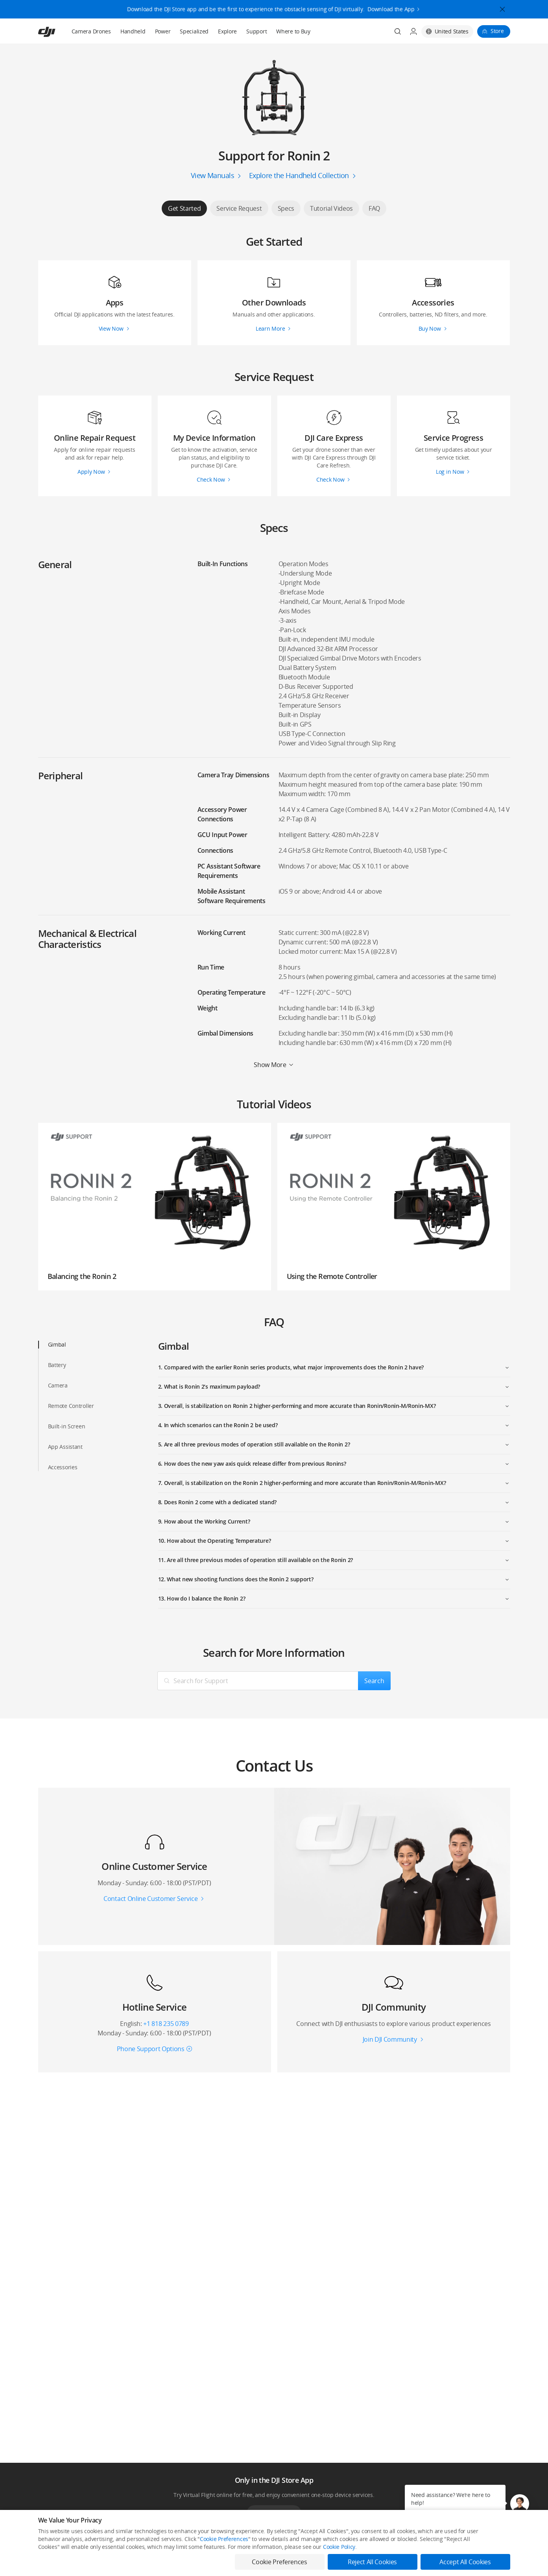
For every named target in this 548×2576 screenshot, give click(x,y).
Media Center (342, 2564)
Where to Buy (293, 31)
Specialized (194, 31)
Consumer (49, 2564)
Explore (227, 31)
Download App (274, 2513)
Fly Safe (239, 2564)
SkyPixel (432, 2564)
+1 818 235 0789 (165, 2023)
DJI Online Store (151, 2564)
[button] (519, 2503)
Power (163, 31)
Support (256, 31)
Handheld (133, 31)
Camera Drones (91, 31)
